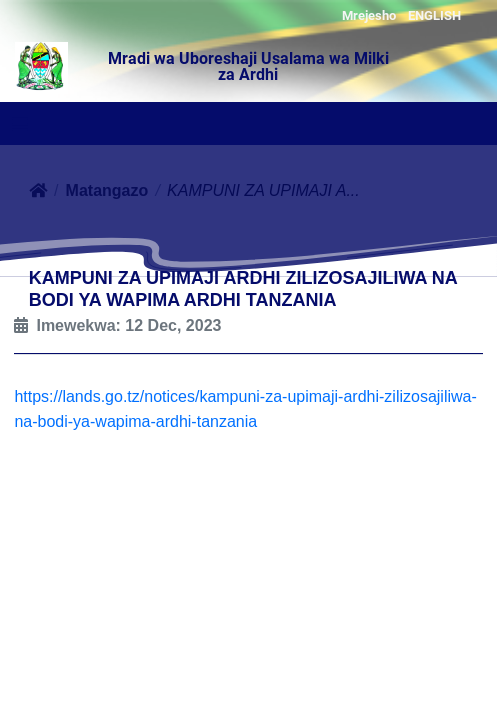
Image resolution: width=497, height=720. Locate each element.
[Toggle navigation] (20, 125)
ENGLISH (434, 15)
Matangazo (107, 190)
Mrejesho (369, 15)
